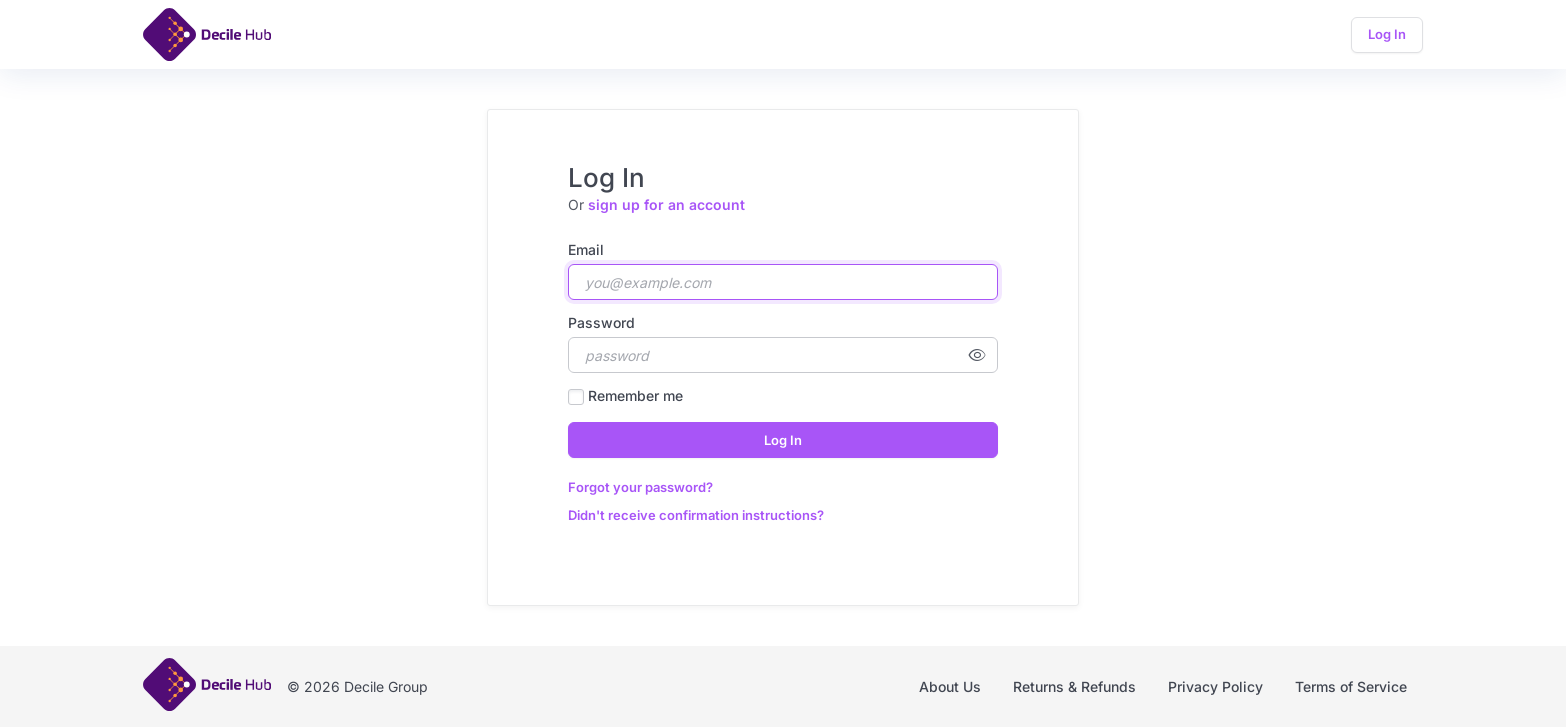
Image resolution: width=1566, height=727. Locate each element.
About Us (950, 686)
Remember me (635, 395)
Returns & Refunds (1074, 686)
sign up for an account (666, 204)
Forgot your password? (640, 487)
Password (601, 322)
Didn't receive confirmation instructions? (696, 515)
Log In (1387, 34)
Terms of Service (1351, 686)
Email (586, 249)
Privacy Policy (1215, 686)
